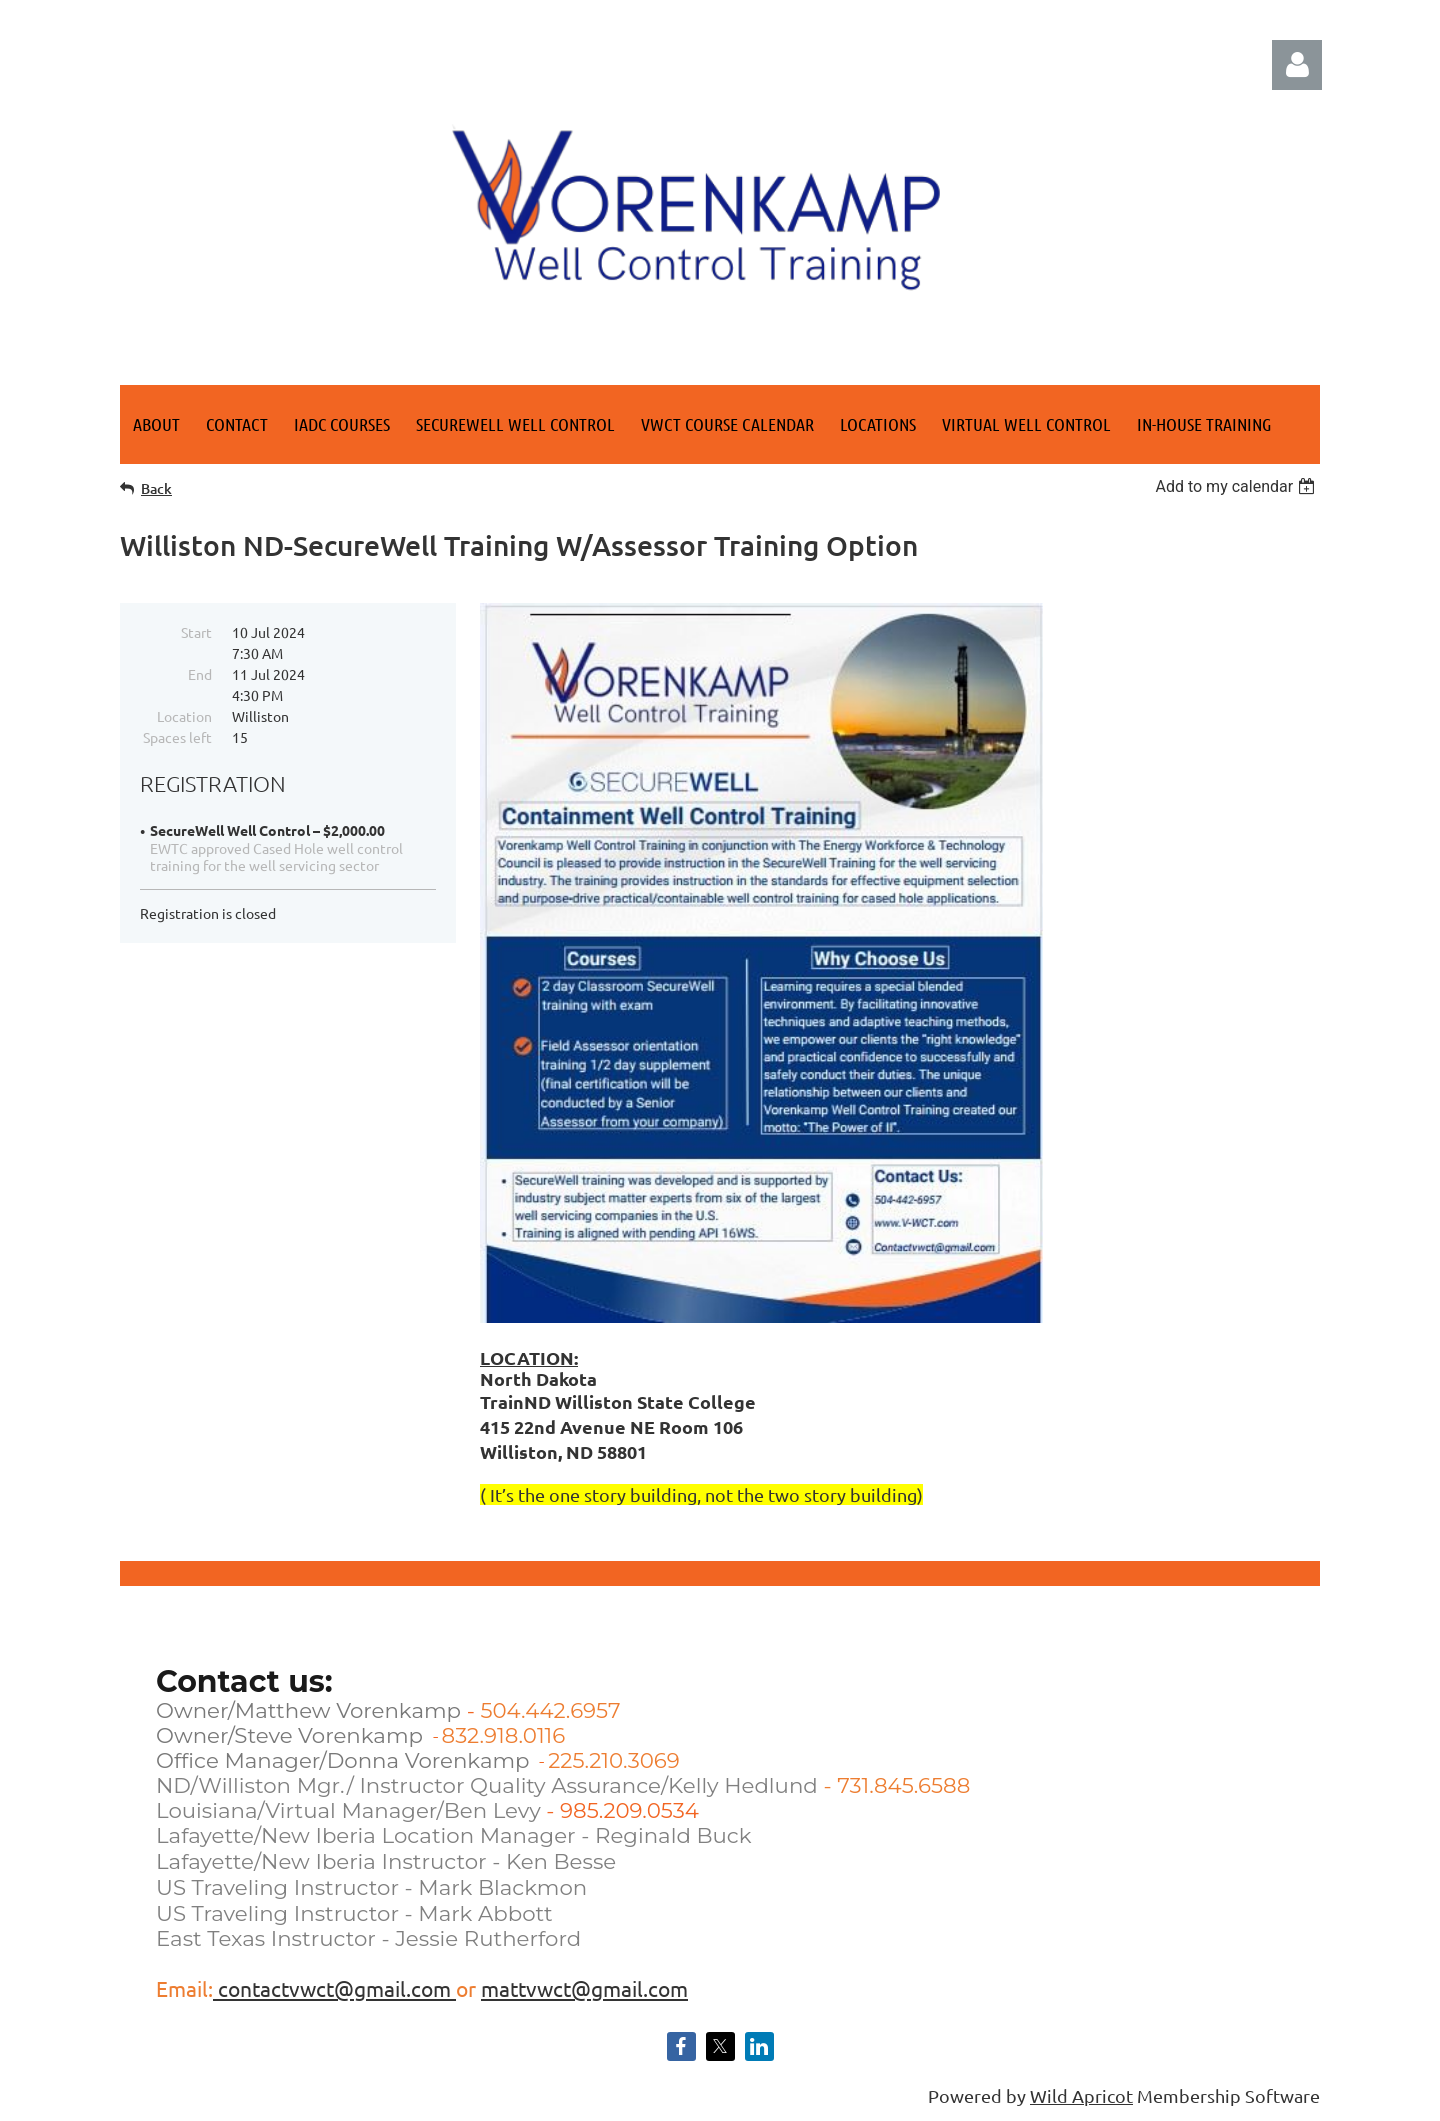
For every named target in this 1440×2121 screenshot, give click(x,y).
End (200, 674)
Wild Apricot (1081, 2095)
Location (184, 716)
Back (156, 488)
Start (196, 632)
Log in (1297, 65)
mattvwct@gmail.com (584, 1988)
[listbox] (1237, 486)
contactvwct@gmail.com (334, 1988)
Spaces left (177, 737)
